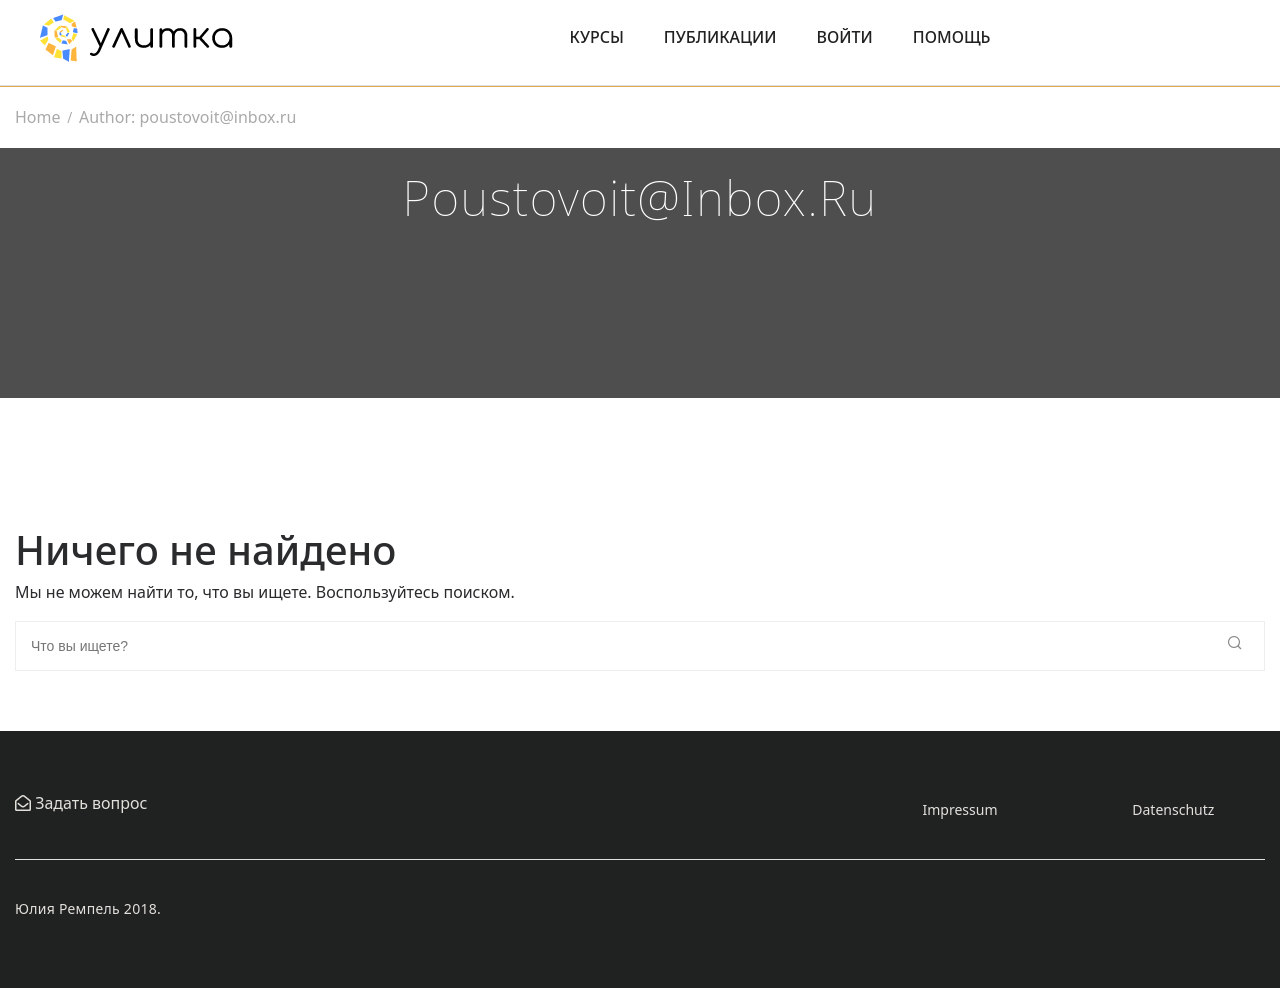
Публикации (720, 37)
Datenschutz (1173, 809)
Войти (845, 37)
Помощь (952, 37)
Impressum (959, 809)
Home (38, 117)
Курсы (597, 37)
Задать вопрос (89, 803)
